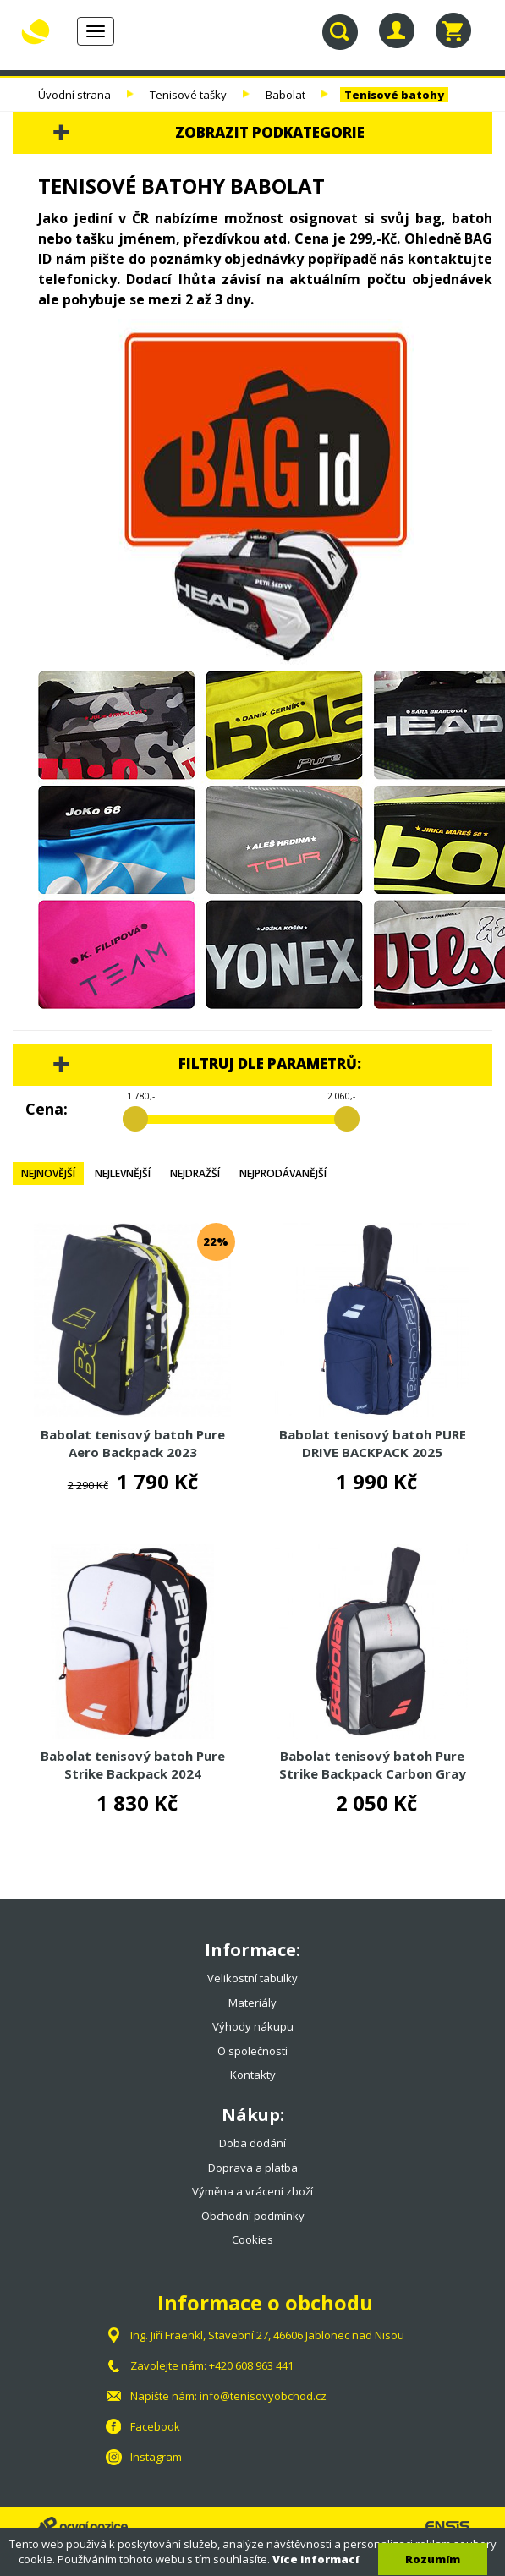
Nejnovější (48, 1173)
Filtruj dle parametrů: (269, 1063)
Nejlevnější (123, 1173)
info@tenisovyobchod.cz (263, 2395)
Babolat (287, 94)
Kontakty (253, 2074)
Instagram (156, 2456)
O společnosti (252, 2050)
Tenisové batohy (394, 94)
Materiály (252, 2002)
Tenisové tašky (188, 94)
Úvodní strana (74, 94)
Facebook (155, 2426)
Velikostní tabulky (252, 1978)
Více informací (315, 2559)
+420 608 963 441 (251, 2365)
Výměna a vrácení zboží (252, 2191)
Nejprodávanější (283, 1173)
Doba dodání (252, 2143)
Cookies (252, 2239)
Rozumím (432, 2559)
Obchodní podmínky (253, 2215)
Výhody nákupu (253, 2026)
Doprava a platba (253, 2167)
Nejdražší (195, 1173)
